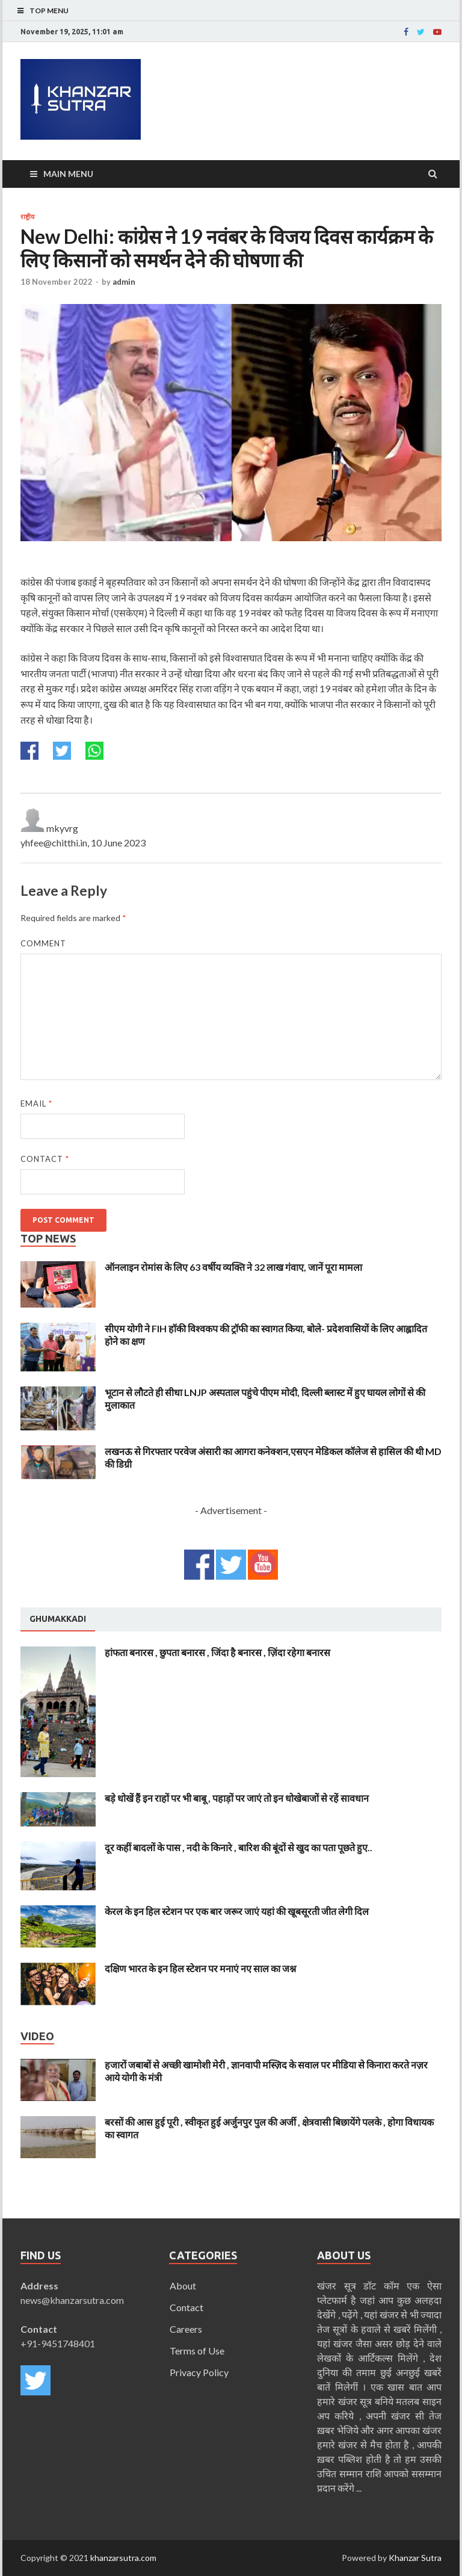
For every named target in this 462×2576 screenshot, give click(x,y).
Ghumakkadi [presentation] (57, 1619)
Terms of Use (197, 2350)
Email (36, 1103)
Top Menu (49, 10)
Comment (43, 943)
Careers (186, 2329)
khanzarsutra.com (123, 2558)
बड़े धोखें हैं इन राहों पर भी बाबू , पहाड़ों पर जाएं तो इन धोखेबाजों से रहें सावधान (237, 1798)
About (183, 2285)
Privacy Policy (199, 2372)
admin (123, 282)
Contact (44, 1159)
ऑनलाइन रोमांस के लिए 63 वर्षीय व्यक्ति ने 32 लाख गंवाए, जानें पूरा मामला (233, 1267)
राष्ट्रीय (27, 216)
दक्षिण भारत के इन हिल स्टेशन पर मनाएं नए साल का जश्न (200, 1968)
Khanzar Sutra (415, 2558)
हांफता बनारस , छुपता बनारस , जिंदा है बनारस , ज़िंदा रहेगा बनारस (217, 1652)
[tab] (57, 1619)
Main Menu (68, 174)
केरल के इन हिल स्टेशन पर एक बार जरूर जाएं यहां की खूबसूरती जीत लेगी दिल (237, 1911)
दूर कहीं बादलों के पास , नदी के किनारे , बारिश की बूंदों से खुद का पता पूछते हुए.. (238, 1847)
